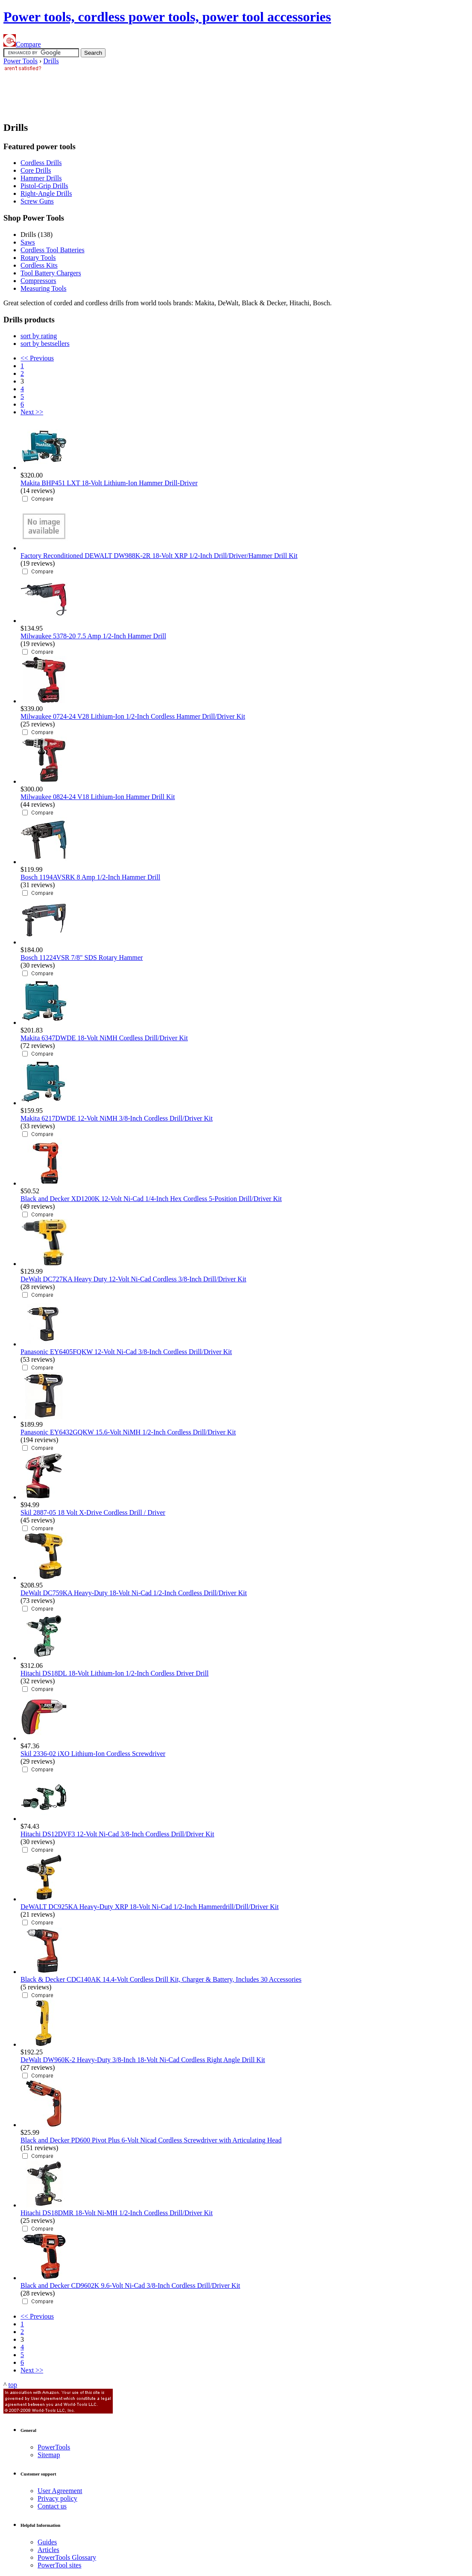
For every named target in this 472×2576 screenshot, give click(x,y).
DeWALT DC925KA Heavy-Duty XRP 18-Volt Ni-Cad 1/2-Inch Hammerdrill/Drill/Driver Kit (150, 1906)
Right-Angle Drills (46, 193)
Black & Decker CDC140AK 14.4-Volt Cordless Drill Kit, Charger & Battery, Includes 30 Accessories (161, 1979)
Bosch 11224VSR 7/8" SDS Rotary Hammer (82, 957)
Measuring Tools (43, 288)
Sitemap (49, 2454)
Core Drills (36, 170)
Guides (47, 2542)
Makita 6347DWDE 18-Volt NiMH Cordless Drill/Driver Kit (104, 1038)
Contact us (52, 2506)
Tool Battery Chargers (51, 273)
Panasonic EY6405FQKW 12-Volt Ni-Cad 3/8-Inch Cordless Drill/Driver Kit (126, 1351)
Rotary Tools (38, 257)
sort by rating (39, 335)
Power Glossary (67, 2557)
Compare (22, 44)
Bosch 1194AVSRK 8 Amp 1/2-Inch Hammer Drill (90, 877)
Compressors (38, 280)
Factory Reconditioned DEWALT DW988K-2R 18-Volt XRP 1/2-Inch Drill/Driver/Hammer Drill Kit (159, 555)
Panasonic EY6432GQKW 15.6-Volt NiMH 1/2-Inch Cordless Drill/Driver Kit (128, 1432)
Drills (51, 61)
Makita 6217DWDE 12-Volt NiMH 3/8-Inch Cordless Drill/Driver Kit (117, 1118)
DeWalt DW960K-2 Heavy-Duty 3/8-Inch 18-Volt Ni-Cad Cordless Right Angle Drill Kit (143, 2059)
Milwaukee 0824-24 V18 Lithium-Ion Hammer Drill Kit (98, 796)
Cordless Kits (39, 265)
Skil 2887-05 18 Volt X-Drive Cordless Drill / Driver (93, 1512)
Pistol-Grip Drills (44, 185)
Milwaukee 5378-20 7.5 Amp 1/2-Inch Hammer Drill (93, 636)
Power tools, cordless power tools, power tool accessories (167, 16)
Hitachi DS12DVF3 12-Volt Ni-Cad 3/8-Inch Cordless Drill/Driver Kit (117, 1834)
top (13, 2384)
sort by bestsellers (45, 343)
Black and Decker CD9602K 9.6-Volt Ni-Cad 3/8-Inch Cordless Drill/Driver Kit (130, 2285)
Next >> (32, 412)
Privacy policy (57, 2498)
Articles (48, 2549)
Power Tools (20, 61)
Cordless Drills (41, 162)
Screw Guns (37, 201)
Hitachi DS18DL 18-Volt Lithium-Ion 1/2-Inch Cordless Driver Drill (114, 1673)
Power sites (59, 2565)
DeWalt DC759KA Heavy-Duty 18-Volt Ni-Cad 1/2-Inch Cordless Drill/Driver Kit (134, 1592)
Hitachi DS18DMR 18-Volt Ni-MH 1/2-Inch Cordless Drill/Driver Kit (117, 2212)
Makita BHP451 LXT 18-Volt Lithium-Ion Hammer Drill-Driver (109, 483)
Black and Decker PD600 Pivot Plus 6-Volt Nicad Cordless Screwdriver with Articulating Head (151, 2140)
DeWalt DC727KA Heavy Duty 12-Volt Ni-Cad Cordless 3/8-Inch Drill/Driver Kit (133, 1279)
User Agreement (60, 2490)
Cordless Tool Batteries (53, 250)
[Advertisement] (158, 92)
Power (54, 2447)
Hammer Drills (41, 178)
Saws (28, 242)
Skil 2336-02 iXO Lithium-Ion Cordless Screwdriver (93, 1753)
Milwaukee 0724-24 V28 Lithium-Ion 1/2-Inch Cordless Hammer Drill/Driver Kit (133, 716)
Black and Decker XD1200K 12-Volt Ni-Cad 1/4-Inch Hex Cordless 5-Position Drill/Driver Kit (151, 1198)
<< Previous (37, 358)
